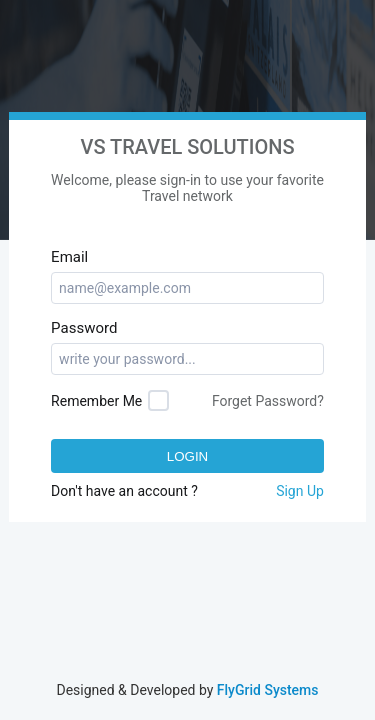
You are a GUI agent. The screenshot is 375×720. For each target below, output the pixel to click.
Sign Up (300, 491)
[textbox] (187, 288)
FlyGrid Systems (268, 690)
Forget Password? (268, 401)
